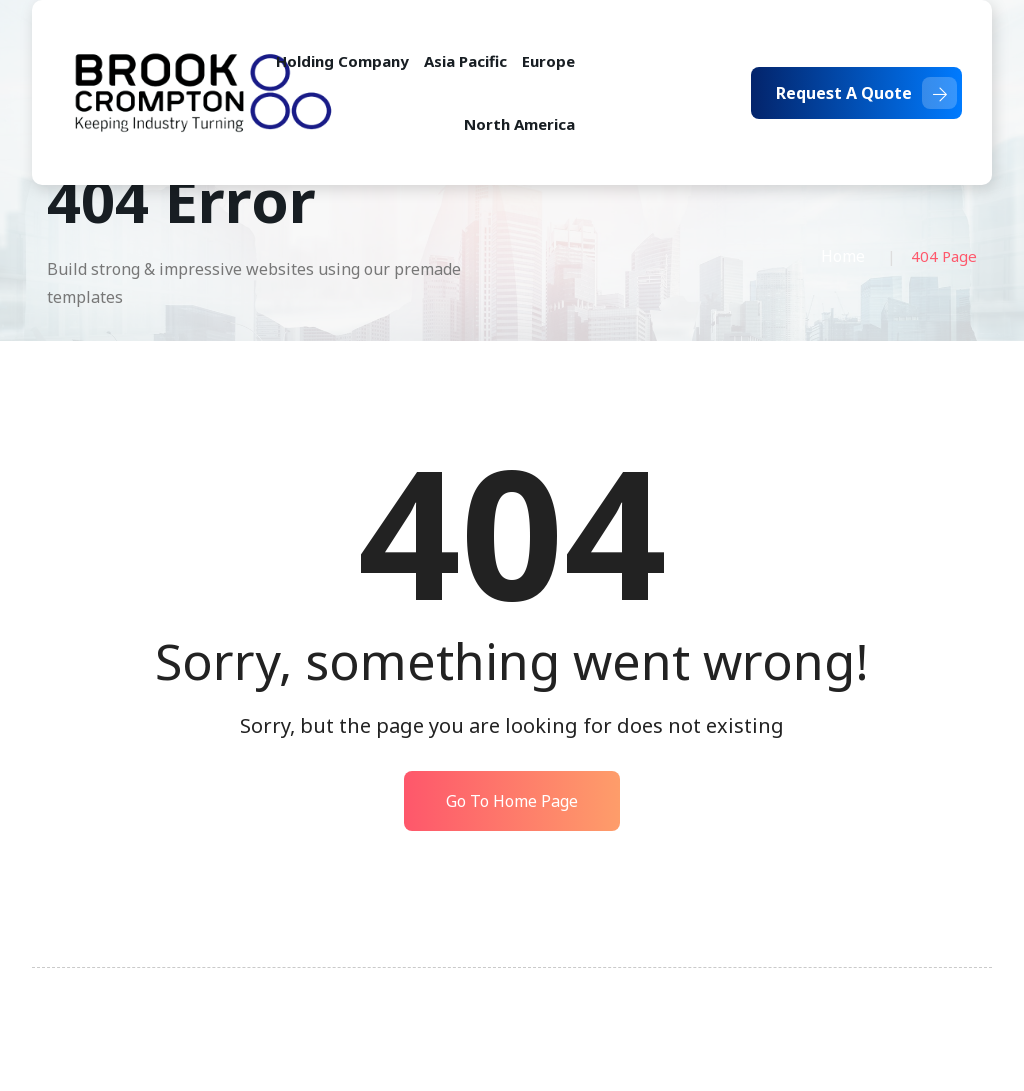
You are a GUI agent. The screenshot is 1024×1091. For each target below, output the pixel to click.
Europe (548, 61)
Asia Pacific (465, 61)
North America (519, 124)
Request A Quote (866, 93)
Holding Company (342, 61)
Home (843, 256)
